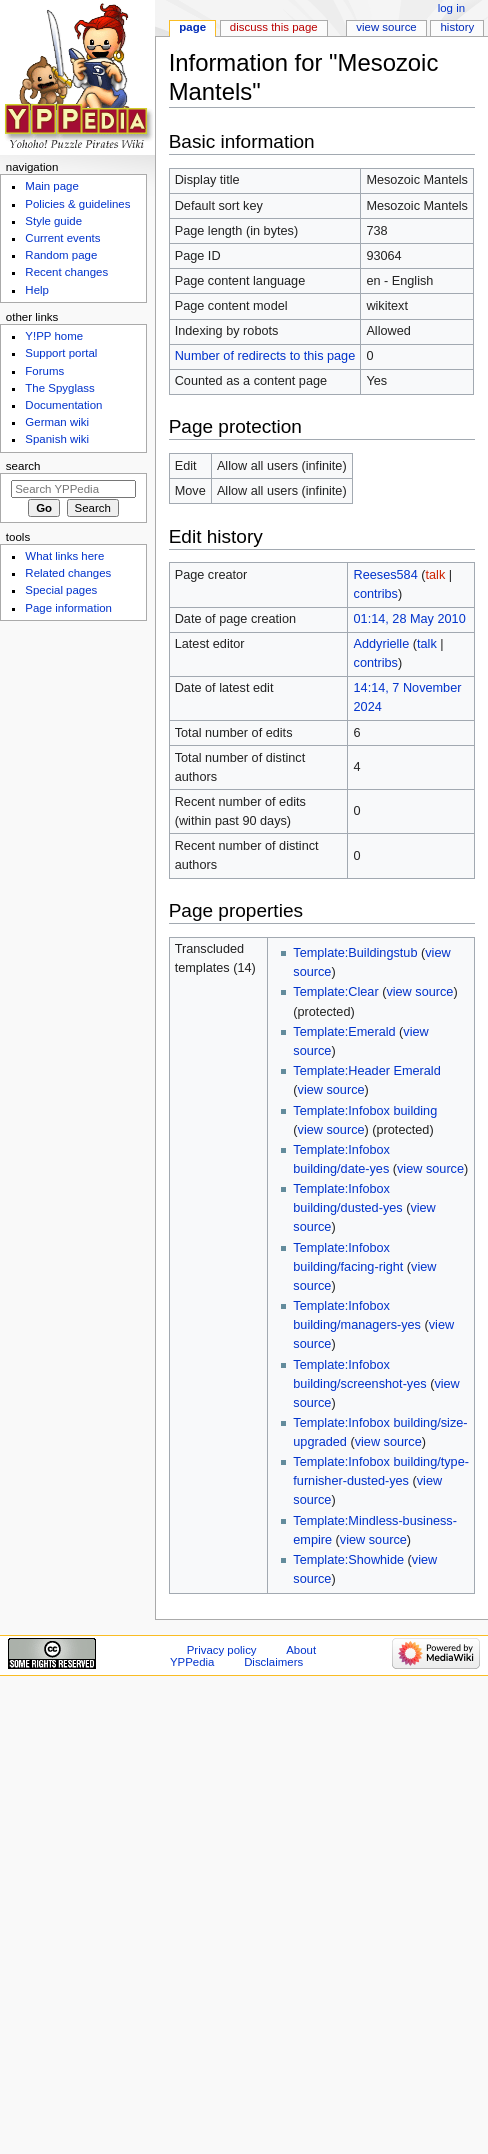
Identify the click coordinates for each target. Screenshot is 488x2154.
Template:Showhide (348, 1560)
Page (192, 27)
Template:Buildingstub (355, 953)
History (458, 27)
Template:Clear (335, 992)
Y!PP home (54, 336)
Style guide (53, 221)
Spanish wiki (57, 439)
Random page (61, 255)
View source (386, 27)
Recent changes (66, 272)
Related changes (68, 573)
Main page (52, 186)
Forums (44, 371)
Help (37, 290)
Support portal (61, 353)
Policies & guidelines (77, 204)
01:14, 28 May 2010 (410, 619)
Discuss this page (274, 27)
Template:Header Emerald (366, 1071)
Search (23, 466)
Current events (62, 238)
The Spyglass (59, 388)
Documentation (63, 405)
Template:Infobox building (365, 1111)
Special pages (61, 590)
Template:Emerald (344, 1032)
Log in (451, 8)
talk (435, 575)
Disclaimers (273, 1662)
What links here (64, 556)
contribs (376, 594)
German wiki (57, 422)
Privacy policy (222, 1650)
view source (419, 992)
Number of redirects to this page (265, 356)
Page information (68, 608)
